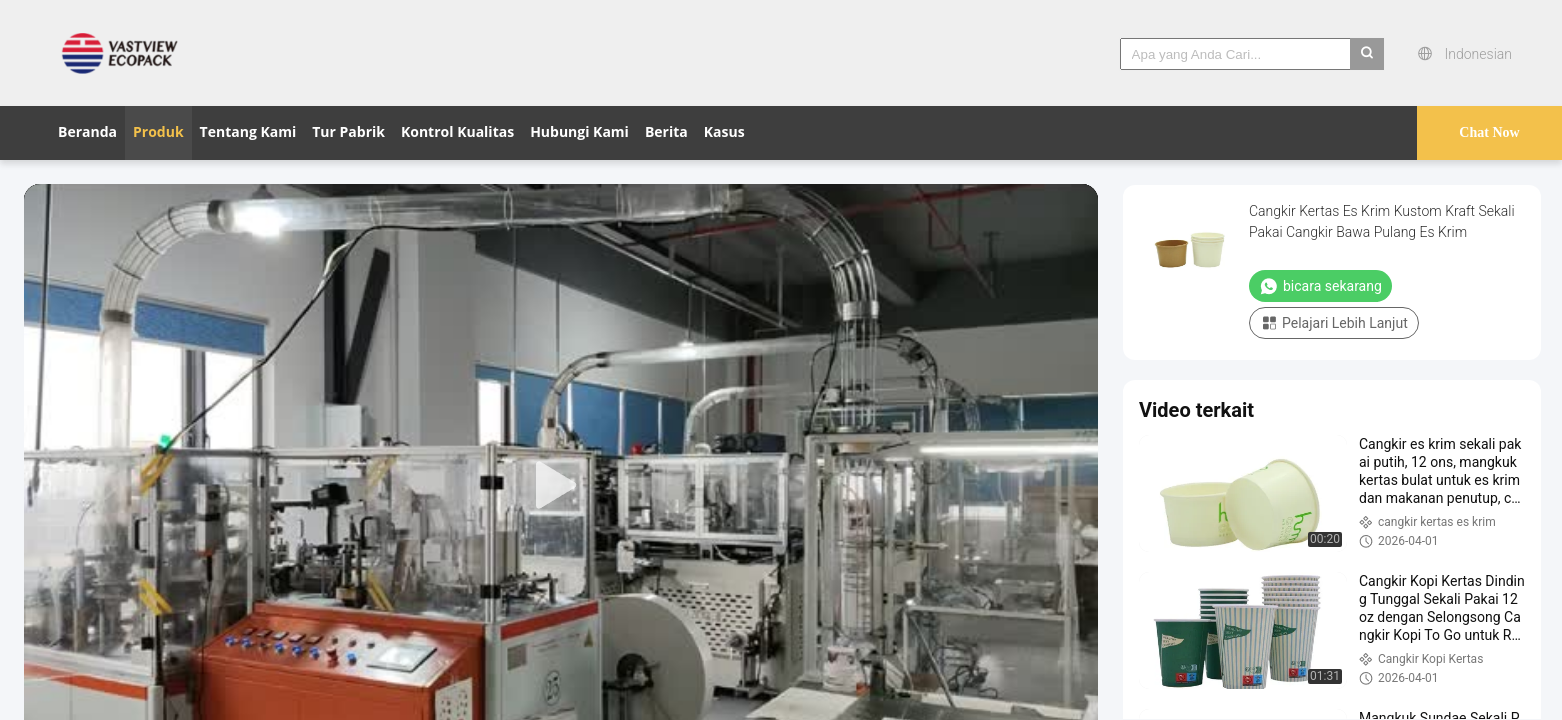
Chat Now (1489, 132)
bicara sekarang (1320, 286)
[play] (561, 486)
